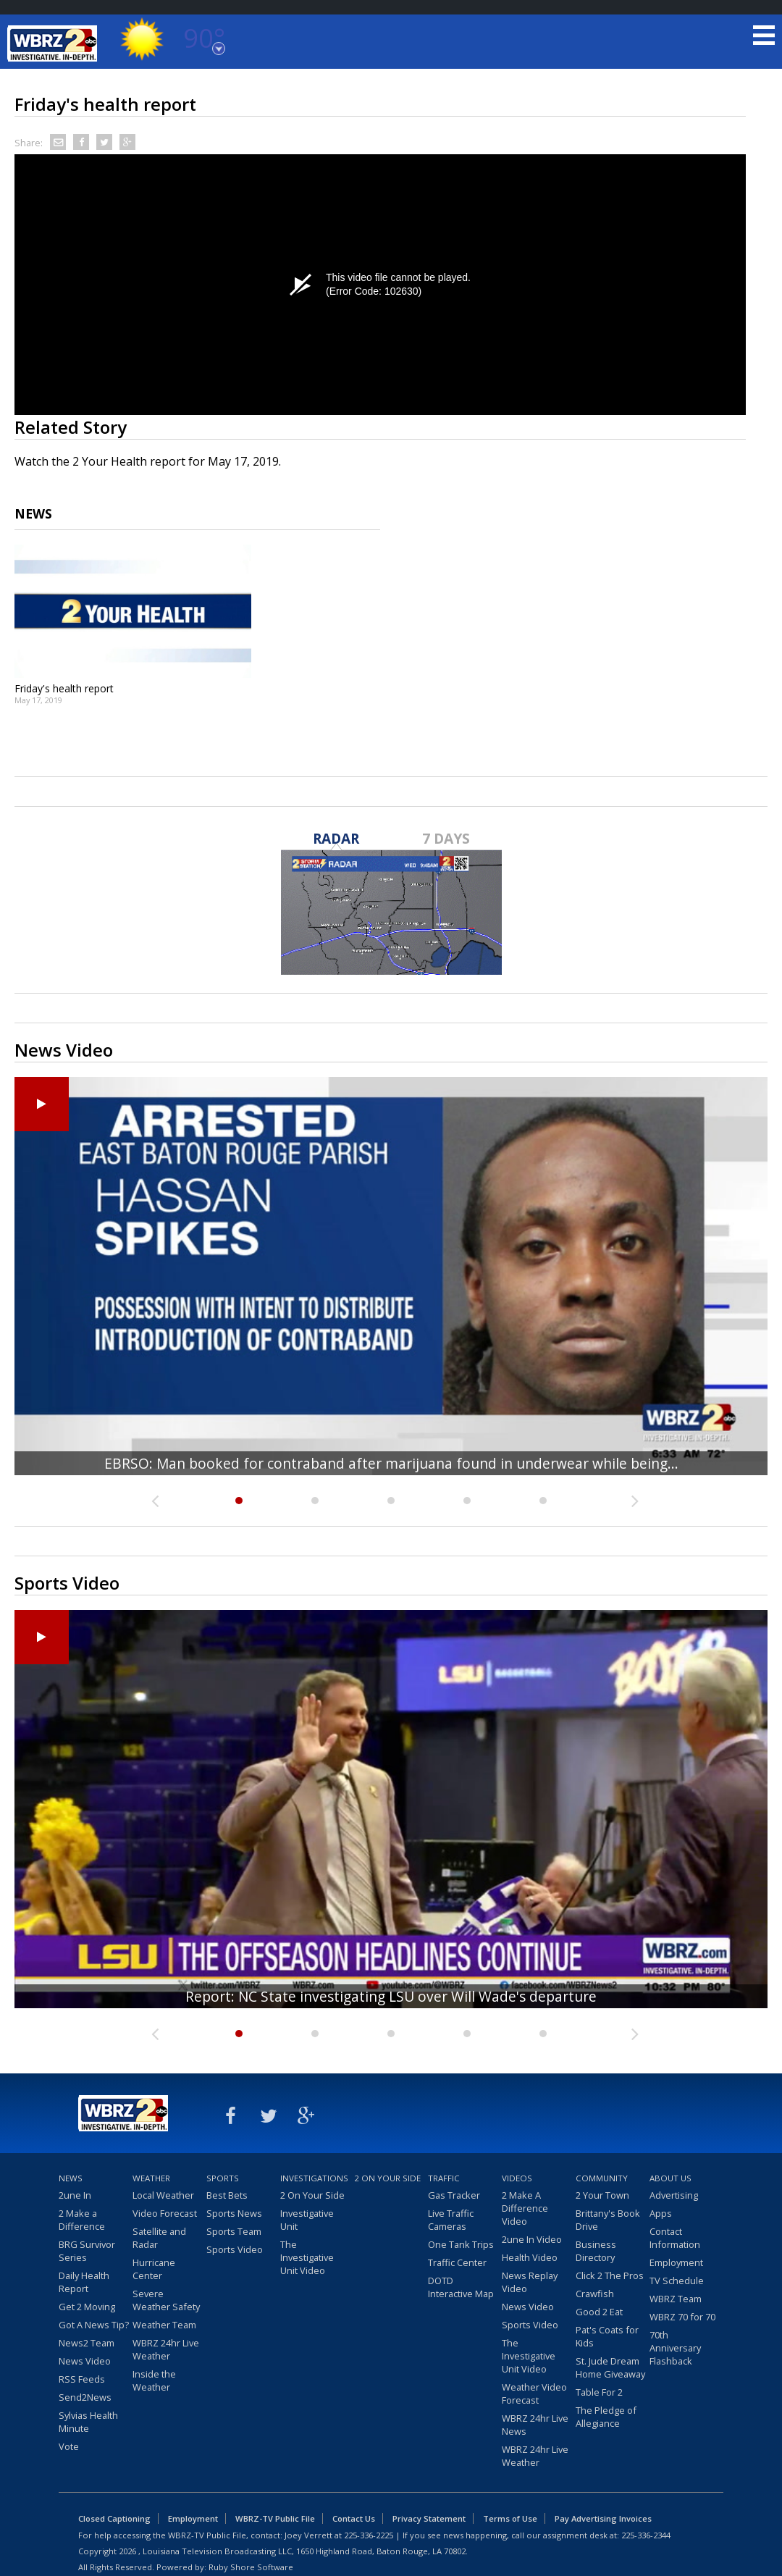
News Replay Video (530, 2282)
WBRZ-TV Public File (275, 2518)
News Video (85, 2360)
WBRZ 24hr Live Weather (166, 2349)
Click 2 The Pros (610, 2275)
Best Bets (227, 2195)
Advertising (673, 2195)
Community (602, 2178)
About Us (670, 2178)
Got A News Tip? (94, 2324)
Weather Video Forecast (534, 2393)
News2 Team (86, 2342)
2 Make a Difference (82, 2220)
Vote (69, 2446)
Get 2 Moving (87, 2306)
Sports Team (233, 2231)
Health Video (530, 2257)
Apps (660, 2213)
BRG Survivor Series (87, 2251)
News (71, 2178)
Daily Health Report (84, 2282)
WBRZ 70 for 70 (682, 2316)
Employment (676, 2262)
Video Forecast (165, 2213)
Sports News (234, 2213)
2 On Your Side (312, 2195)
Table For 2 (599, 2392)
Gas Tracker (454, 2195)
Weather (151, 2178)
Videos (517, 2178)
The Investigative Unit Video (307, 2257)
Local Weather (163, 2195)
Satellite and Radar (159, 2238)
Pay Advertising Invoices (603, 2518)
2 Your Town (602, 2195)
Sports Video (234, 2249)
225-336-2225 (368, 2535)
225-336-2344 (645, 2535)
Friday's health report (64, 688)
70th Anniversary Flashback (675, 2347)
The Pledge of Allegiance (606, 2417)
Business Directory (596, 2251)
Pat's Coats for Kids (607, 2336)
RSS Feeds (82, 2379)
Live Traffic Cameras (451, 2220)
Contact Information (674, 2238)
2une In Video (532, 2239)
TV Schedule (676, 2280)
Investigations (314, 2178)
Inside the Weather (154, 2380)
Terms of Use (510, 2518)
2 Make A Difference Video (525, 2208)
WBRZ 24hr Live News (535, 2425)
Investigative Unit (307, 2220)
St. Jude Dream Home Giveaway (610, 2367)
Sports (222, 2178)
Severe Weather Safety (166, 2300)
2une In (75, 2195)
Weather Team (164, 2324)
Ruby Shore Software (251, 2567)
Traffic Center (457, 2262)
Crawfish (595, 2293)
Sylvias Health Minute (88, 2422)
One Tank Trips (461, 2244)
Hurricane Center (154, 2269)
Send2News (85, 2397)
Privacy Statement (429, 2518)
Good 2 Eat (599, 2311)
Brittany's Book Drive (608, 2220)
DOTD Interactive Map (461, 2287)
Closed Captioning (114, 2518)
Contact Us (353, 2518)
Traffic (444, 2178)
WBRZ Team (675, 2298)
